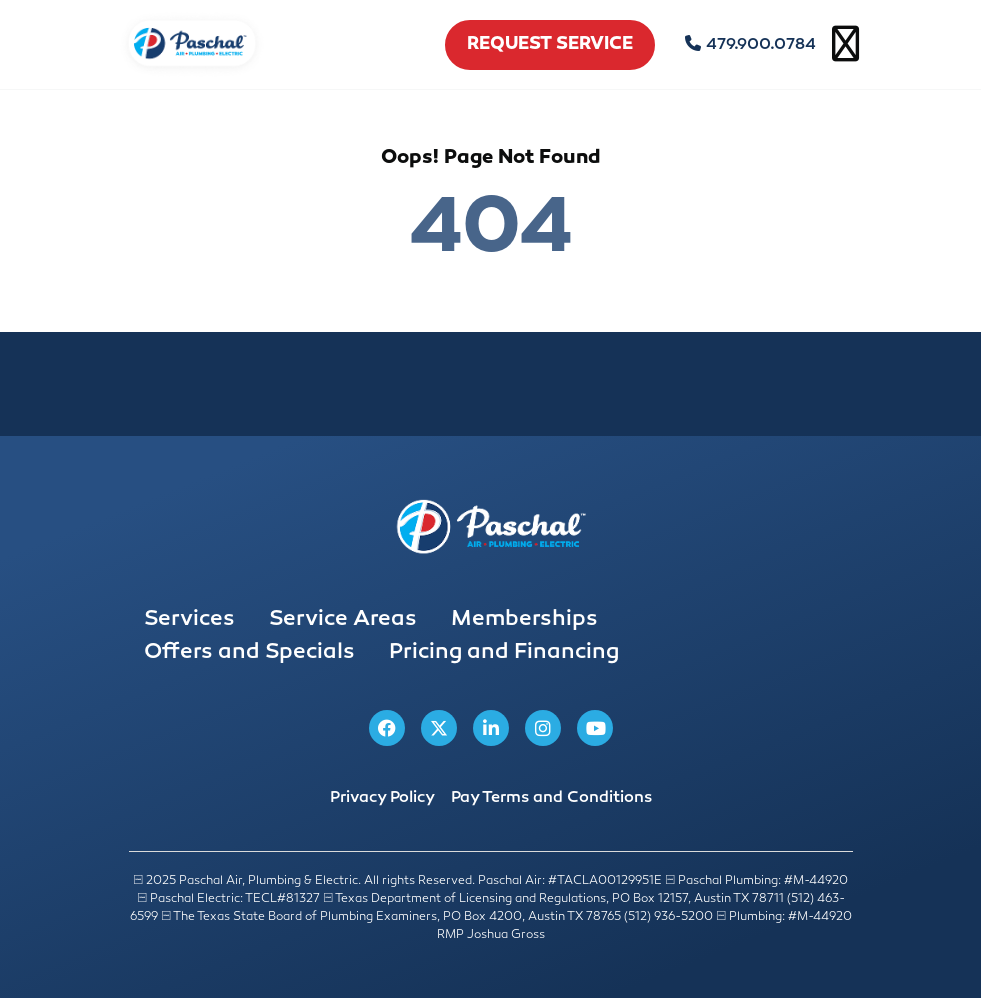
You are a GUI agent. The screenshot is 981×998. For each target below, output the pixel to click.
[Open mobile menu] (845, 45)
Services (189, 620)
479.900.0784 (750, 45)
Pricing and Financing (504, 653)
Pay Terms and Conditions (551, 798)
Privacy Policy (382, 798)
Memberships (524, 620)
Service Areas (343, 620)
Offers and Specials (249, 653)
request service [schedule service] (550, 45)
